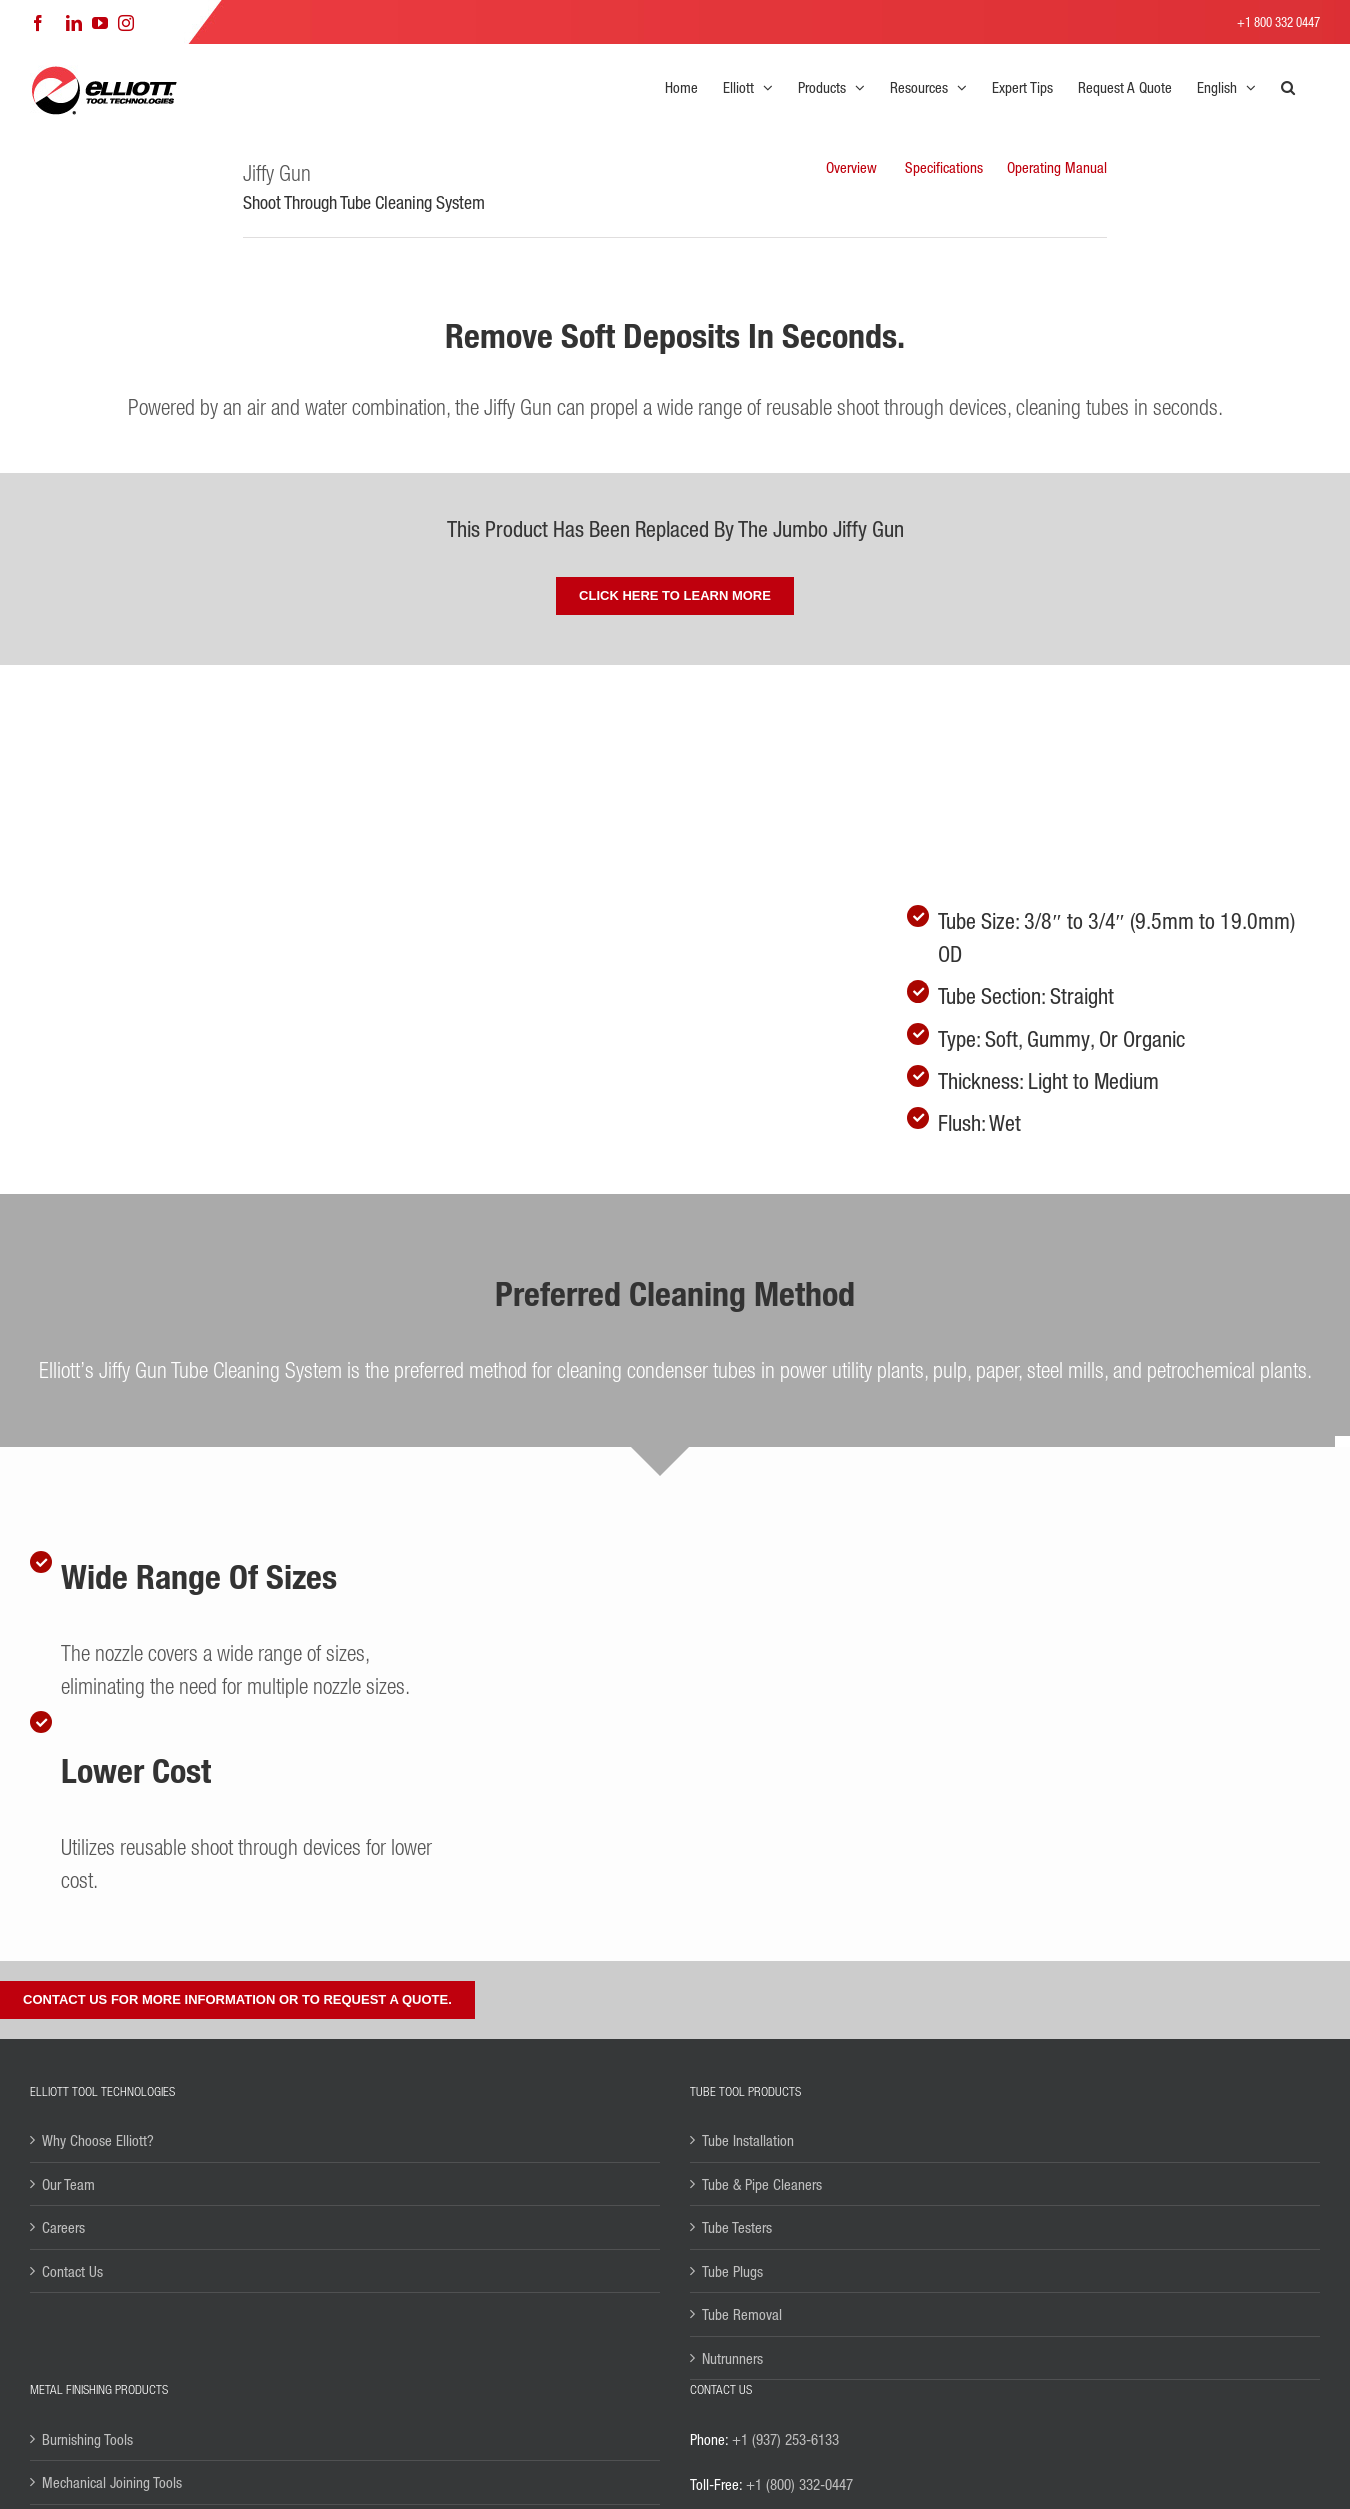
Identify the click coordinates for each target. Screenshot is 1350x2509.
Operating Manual (1057, 167)
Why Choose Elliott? (98, 2140)
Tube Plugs (732, 2271)
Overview (851, 167)
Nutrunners (732, 2358)
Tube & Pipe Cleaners (762, 2184)
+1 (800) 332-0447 (799, 2484)
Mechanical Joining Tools (112, 2482)
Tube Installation (748, 2140)
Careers (63, 2227)
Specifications (944, 167)
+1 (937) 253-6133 (785, 2439)
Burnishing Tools (87, 2439)
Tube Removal (742, 2314)
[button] (1288, 87)
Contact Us (72, 2271)
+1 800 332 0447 (1278, 21)
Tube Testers (737, 2227)
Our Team (68, 2184)
